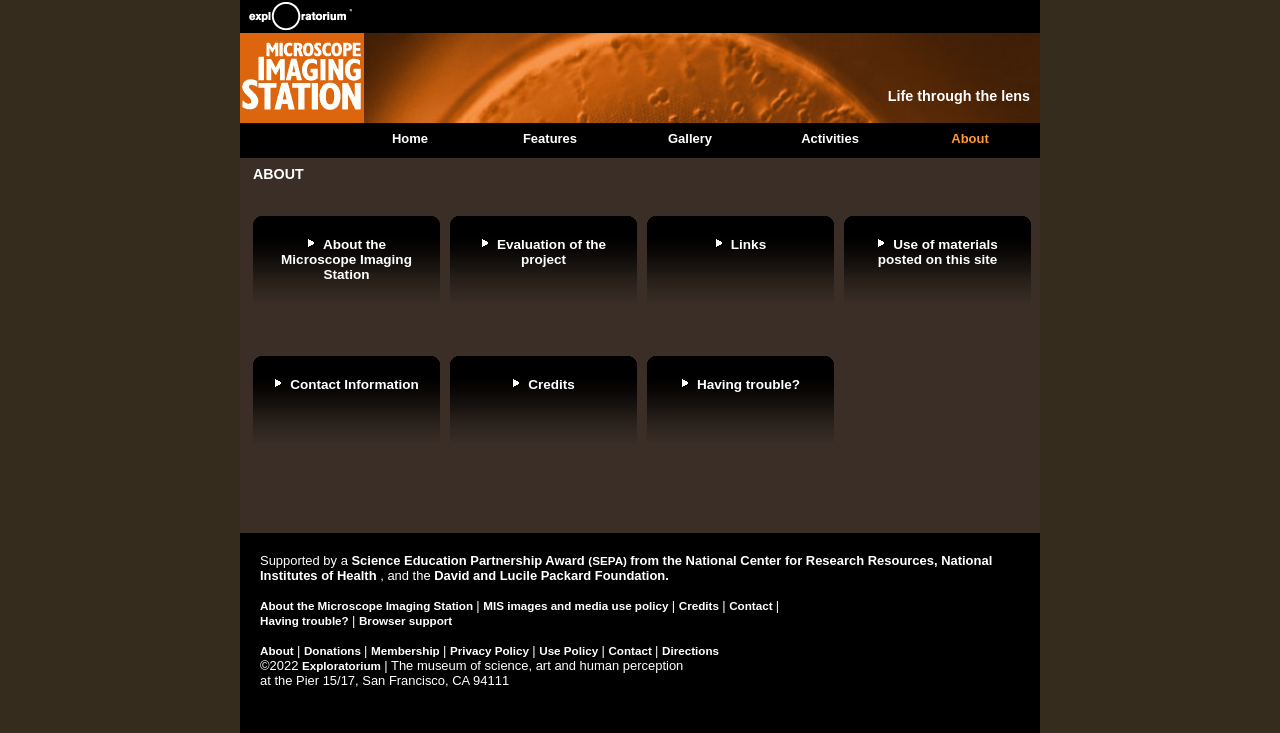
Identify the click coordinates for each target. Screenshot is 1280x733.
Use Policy (570, 650)
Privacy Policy (491, 650)
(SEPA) (609, 560)
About (970, 138)
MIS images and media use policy (577, 605)
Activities (830, 138)
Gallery (690, 138)
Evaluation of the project (551, 252)
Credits (551, 384)
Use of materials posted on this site (938, 252)
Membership (407, 650)
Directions (690, 650)
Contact (752, 605)
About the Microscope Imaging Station (346, 259)
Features (550, 138)
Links (748, 244)
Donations (334, 650)
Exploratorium (343, 665)
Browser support (405, 620)
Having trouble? (748, 384)
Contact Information (354, 384)
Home (410, 138)
